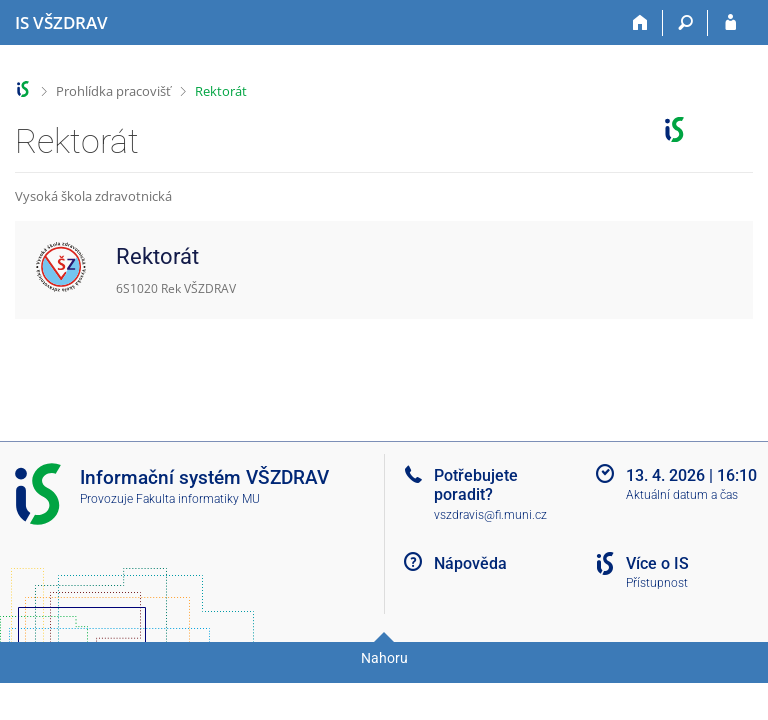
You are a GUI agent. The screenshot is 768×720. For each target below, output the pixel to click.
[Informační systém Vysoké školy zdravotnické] (61, 23)
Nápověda (470, 563)
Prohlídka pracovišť (113, 91)
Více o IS (657, 563)
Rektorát (221, 91)
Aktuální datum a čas (682, 495)
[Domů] (640, 23)
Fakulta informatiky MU (198, 499)
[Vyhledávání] (685, 23)
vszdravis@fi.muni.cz (490, 515)
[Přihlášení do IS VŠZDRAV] (730, 23)
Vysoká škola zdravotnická (93, 196)
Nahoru (384, 658)
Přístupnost (657, 583)
